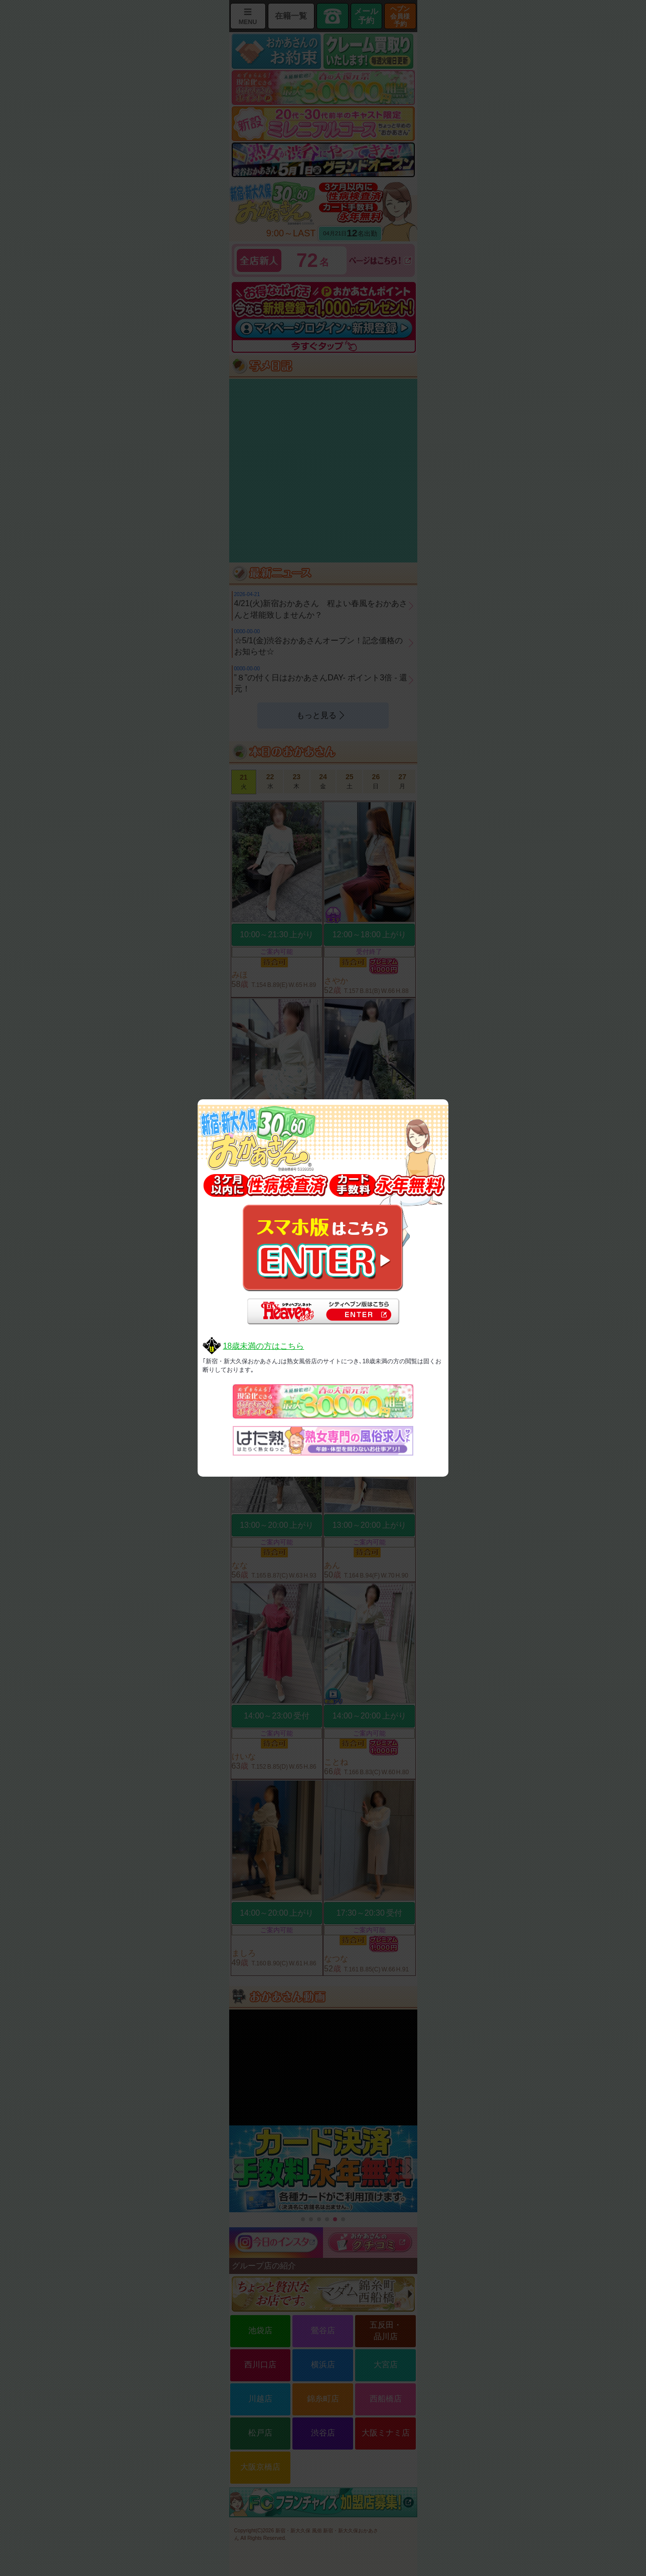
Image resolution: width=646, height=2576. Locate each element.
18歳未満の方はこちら (263, 1346)
